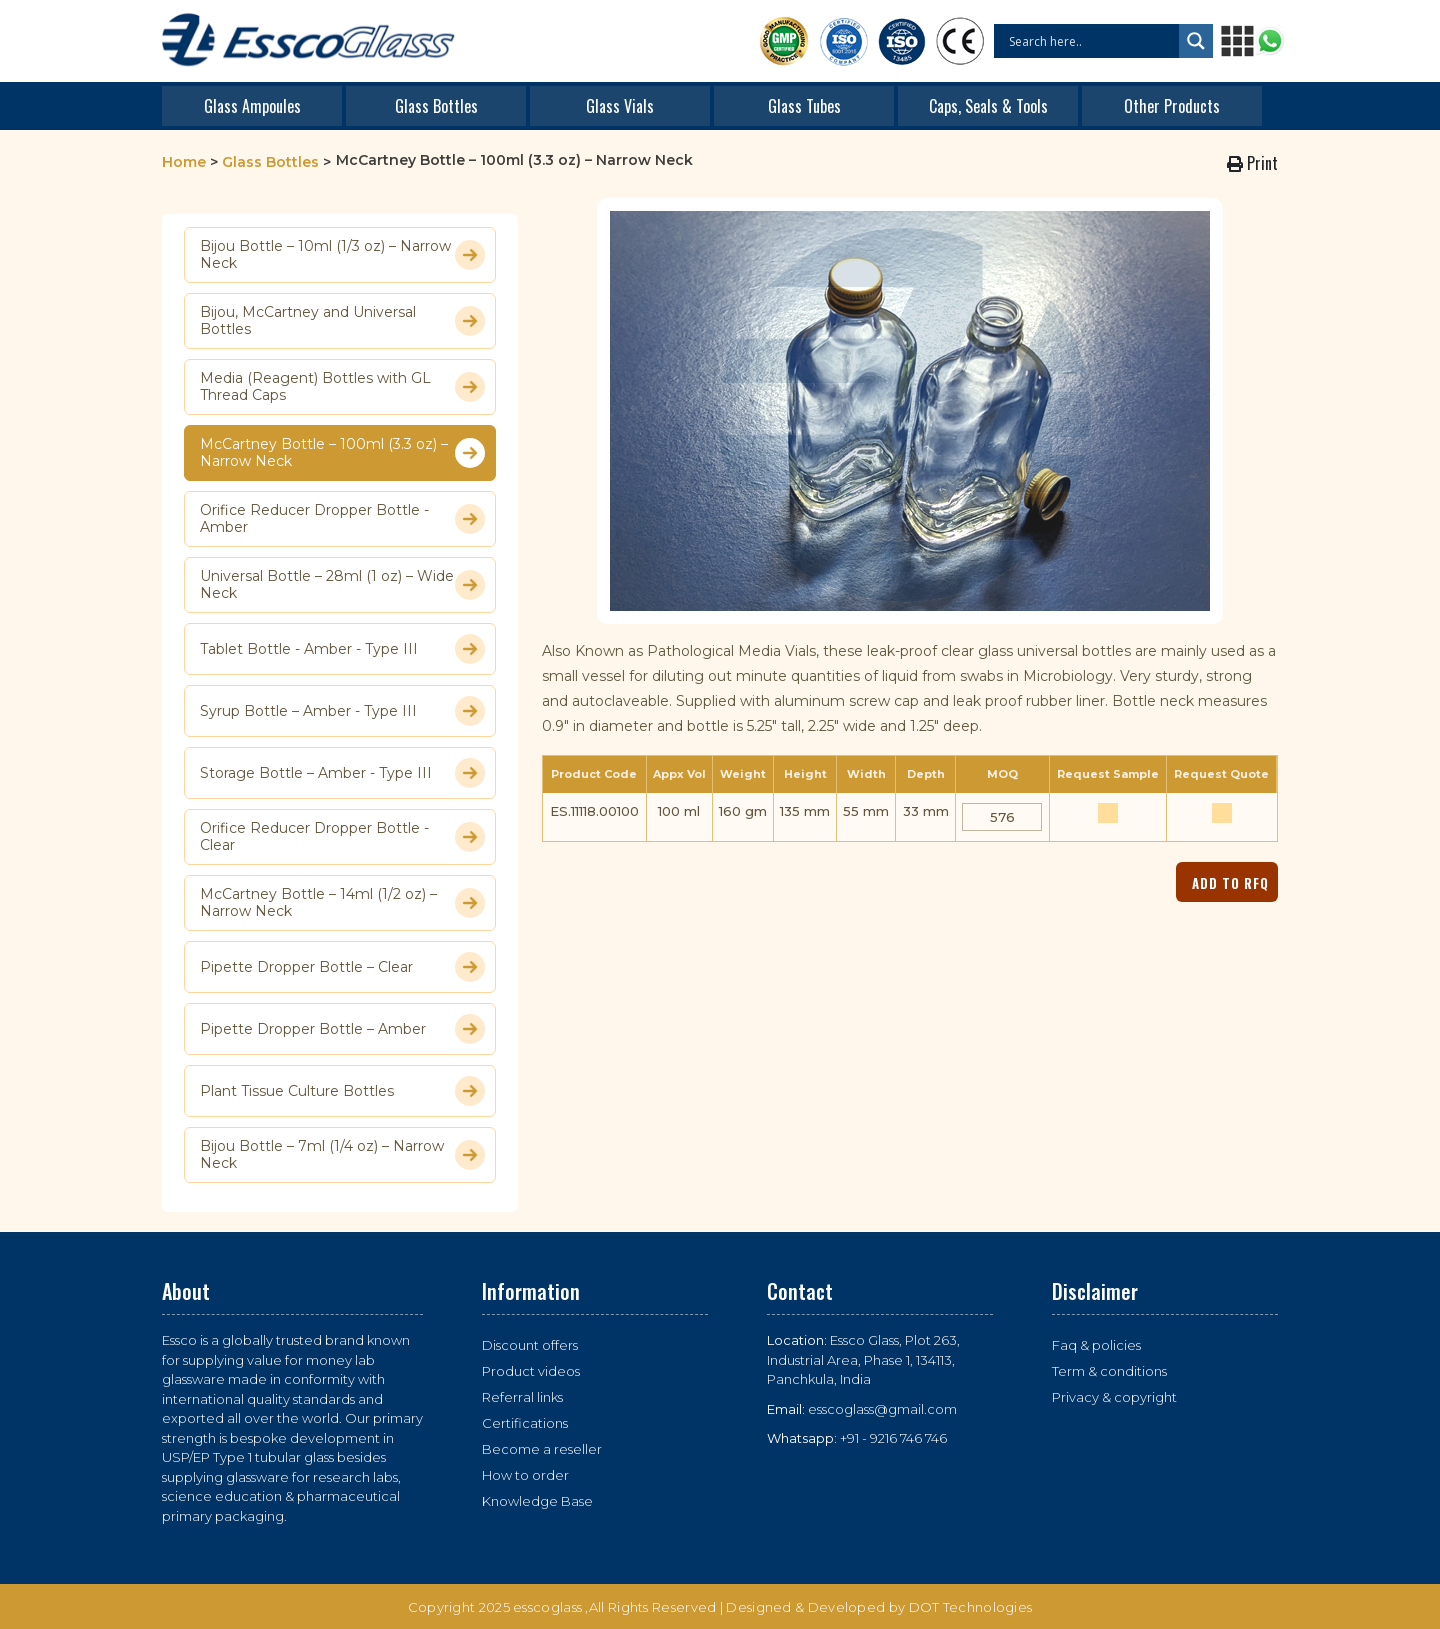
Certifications (525, 1423)
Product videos (531, 1371)
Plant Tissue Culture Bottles (342, 1091)
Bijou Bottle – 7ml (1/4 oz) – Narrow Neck (342, 1155)
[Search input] (1091, 41)
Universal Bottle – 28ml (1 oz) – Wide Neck (342, 585)
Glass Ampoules (252, 106)
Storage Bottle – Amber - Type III (342, 773)
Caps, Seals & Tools (988, 106)
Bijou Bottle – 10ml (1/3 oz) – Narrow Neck (342, 255)
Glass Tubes (804, 106)
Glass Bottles (436, 106)
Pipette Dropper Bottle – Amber (342, 1029)
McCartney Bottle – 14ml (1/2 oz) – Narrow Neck (342, 903)
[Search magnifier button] (1196, 41)
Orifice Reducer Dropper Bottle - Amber (342, 519)
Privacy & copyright (1114, 1397)
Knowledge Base (537, 1501)
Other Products (1172, 106)
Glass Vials (620, 106)
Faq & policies (1096, 1345)
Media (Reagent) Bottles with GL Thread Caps (342, 387)
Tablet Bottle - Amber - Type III (342, 649)
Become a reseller (542, 1449)
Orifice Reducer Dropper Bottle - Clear (342, 837)
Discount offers (530, 1345)
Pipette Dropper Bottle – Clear (342, 967)
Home (184, 162)
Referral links (522, 1397)
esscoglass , (551, 1607)
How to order (525, 1475)
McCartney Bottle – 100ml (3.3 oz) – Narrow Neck (342, 453)
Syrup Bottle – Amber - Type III (342, 711)
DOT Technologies (971, 1607)
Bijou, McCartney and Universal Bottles (342, 321)
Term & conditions (1109, 1371)
